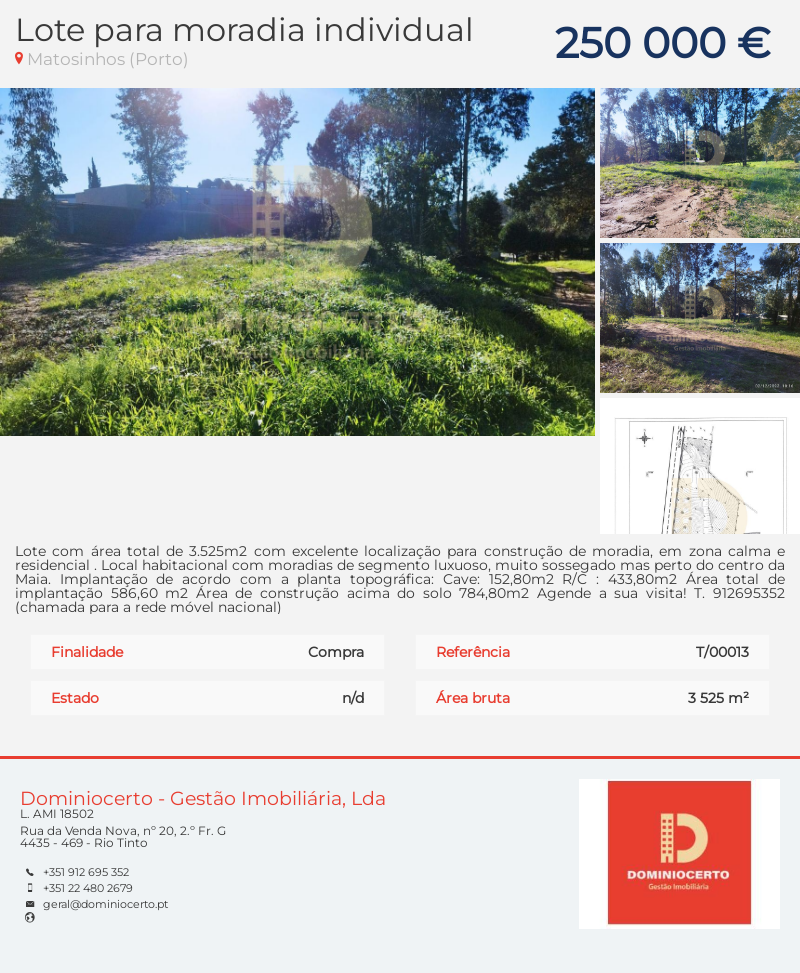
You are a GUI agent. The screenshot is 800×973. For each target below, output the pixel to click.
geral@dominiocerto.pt (105, 904)
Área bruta (473, 698)
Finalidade (87, 652)
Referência (473, 652)
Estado (75, 698)
